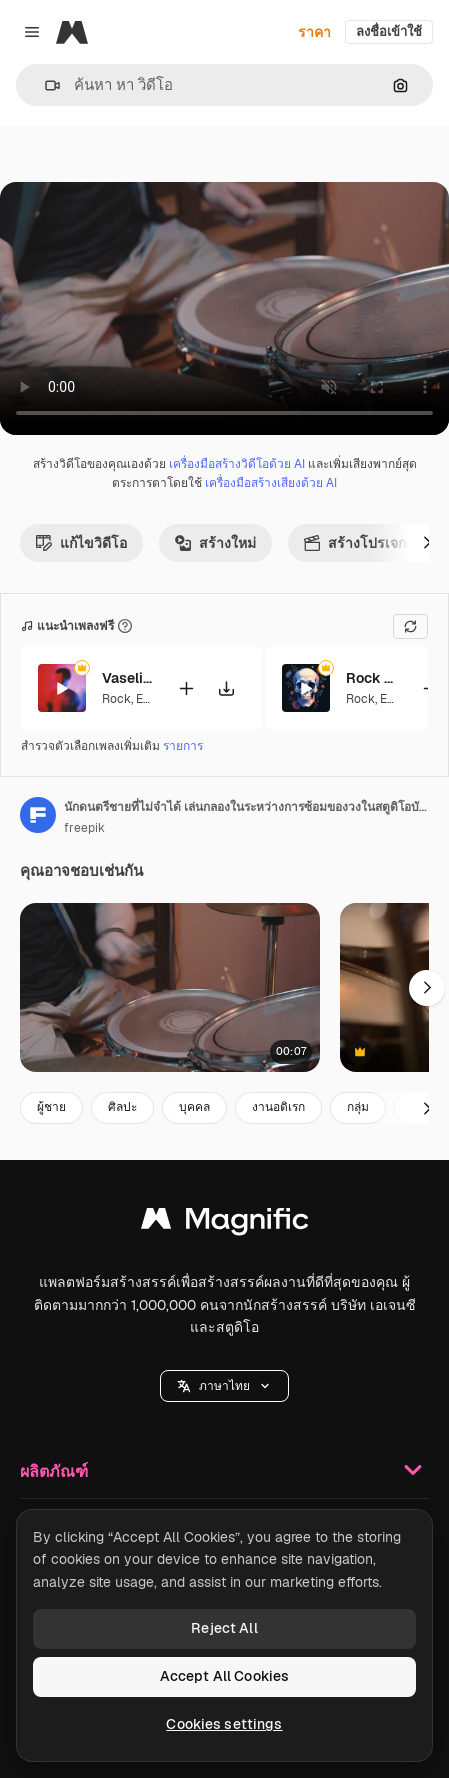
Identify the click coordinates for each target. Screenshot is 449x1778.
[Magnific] (72, 32)
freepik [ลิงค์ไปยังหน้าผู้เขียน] (84, 828)
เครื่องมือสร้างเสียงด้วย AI (271, 483)
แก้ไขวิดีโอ (81, 543)
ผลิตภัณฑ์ (224, 1470)
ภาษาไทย (224, 1386)
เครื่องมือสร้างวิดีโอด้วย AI (237, 464)
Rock (116, 699)
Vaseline (127, 678)
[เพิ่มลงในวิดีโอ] (186, 687)
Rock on (371, 678)
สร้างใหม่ (215, 543)
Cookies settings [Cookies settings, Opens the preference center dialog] (224, 1724)
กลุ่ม (358, 1107)
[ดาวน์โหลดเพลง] (226, 687)
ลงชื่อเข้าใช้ (389, 31)
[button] (44, 85)
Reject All (224, 1628)
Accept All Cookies (225, 1676)
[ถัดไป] (427, 543)
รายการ (183, 746)
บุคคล (194, 1107)
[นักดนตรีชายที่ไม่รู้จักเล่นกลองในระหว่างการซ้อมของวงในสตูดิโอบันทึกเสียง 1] (170, 987)
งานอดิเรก (278, 1107)
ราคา (314, 32)
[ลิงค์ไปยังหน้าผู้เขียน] (38, 815)
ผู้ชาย (51, 1107)
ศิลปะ (122, 1107)
